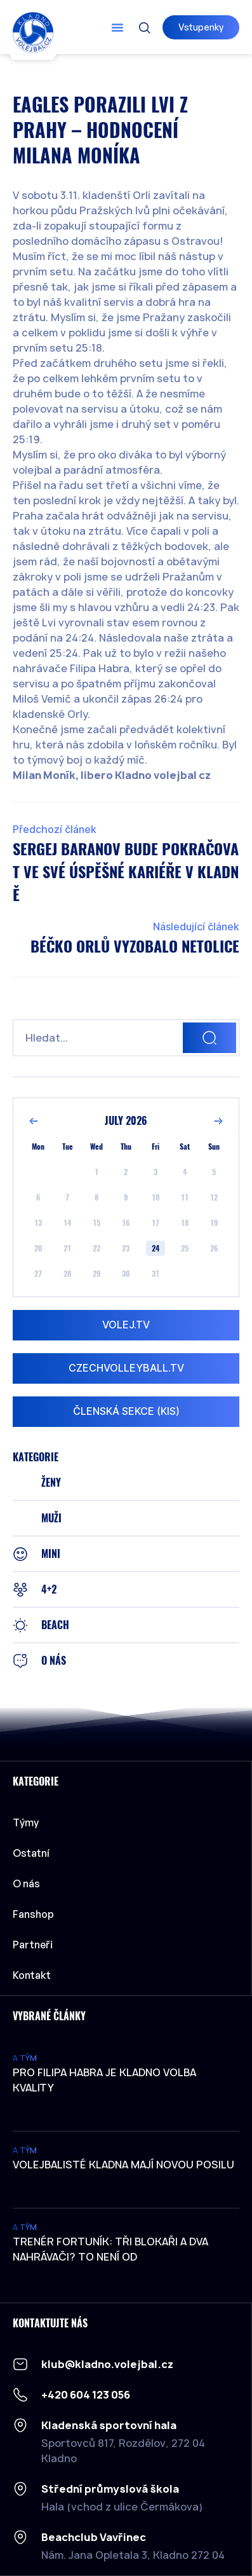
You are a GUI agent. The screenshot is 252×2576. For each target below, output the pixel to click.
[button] (117, 27)
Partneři (33, 1944)
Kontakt (32, 1975)
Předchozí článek (54, 829)
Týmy (29, 1822)
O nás (26, 1883)
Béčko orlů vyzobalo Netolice (134, 946)
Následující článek (196, 927)
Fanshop (33, 1914)
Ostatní (34, 1853)
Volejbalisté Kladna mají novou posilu (123, 2165)
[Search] (209, 1038)
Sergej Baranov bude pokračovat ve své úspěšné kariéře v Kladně (126, 872)
